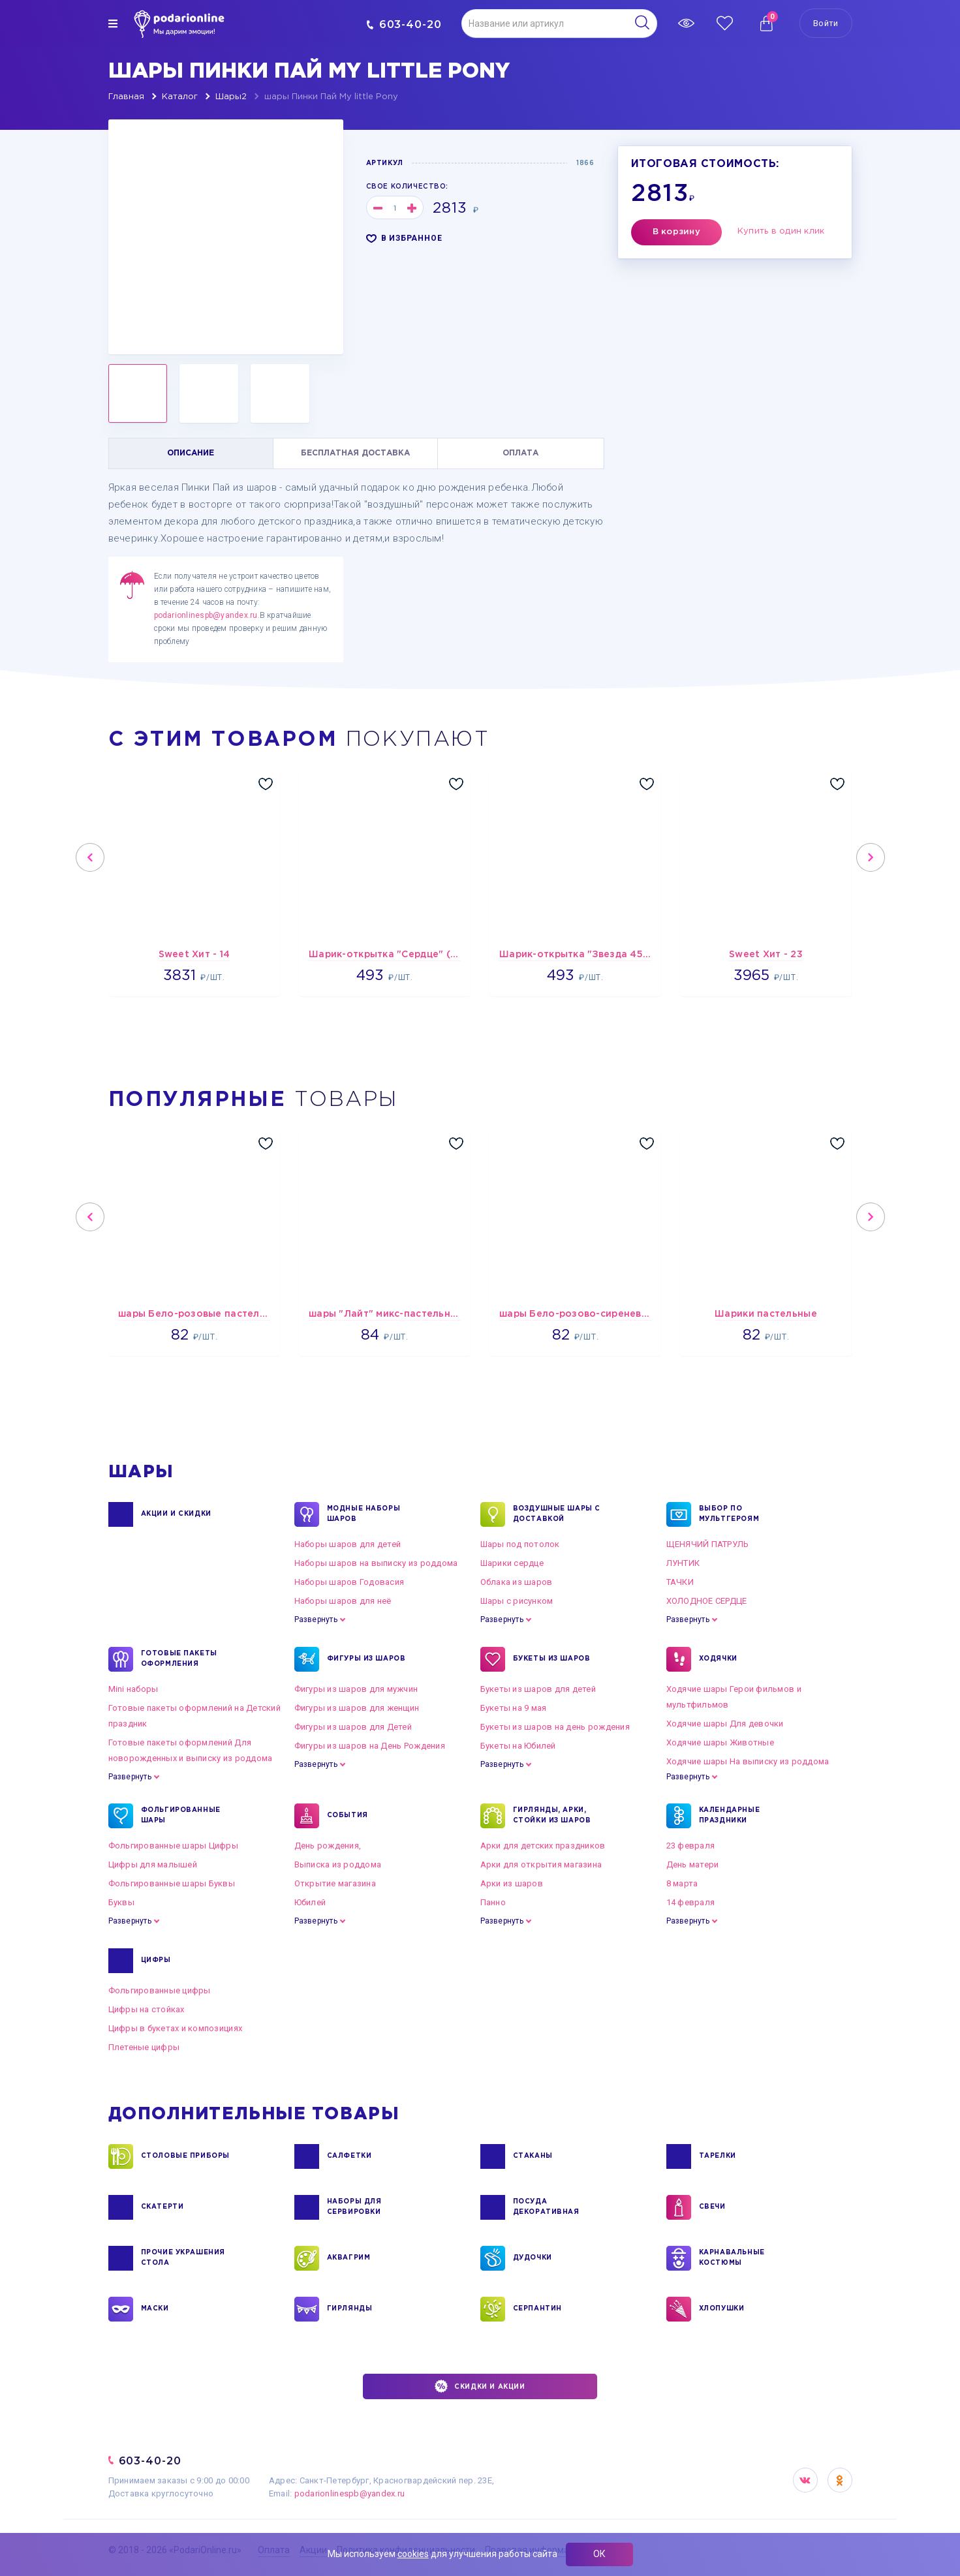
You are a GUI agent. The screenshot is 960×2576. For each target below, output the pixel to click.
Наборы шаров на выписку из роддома (376, 1563)
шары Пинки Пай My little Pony (331, 96)
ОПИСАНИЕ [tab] (190, 453)
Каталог (180, 96)
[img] (112, 23)
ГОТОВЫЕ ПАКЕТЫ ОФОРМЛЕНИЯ (179, 1659)
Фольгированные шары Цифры (173, 1845)
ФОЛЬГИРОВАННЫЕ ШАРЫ (181, 1815)
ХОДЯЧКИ (718, 1659)
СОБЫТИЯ (347, 1815)
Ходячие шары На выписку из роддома (747, 1761)
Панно (493, 1902)
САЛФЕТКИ (349, 2156)
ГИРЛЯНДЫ (350, 2309)
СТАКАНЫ (533, 2156)
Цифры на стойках (146, 2009)
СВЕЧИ (712, 2207)
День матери (692, 1864)
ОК (599, 2554)
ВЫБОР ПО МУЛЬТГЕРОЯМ (729, 1514)
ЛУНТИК (683, 1563)
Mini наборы (133, 1689)
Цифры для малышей (152, 1864)
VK (805, 2480)
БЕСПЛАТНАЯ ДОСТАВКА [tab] (355, 453)
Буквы (121, 1902)
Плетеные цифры (144, 2047)
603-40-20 (404, 24)
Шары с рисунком (516, 1601)
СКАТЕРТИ (162, 2207)
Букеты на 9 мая (513, 1708)
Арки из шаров (511, 1883)
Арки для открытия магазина (541, 1864)
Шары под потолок (520, 1544)
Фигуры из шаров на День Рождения (369, 1746)
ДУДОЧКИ (532, 2258)
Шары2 (231, 96)
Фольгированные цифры (159, 1990)
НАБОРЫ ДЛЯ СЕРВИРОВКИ (354, 2207)
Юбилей (310, 1902)
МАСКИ (155, 2309)
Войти (825, 23)
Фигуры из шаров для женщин (357, 1708)
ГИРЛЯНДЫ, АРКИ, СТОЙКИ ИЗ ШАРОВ (552, 1815)
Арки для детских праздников (543, 1845)
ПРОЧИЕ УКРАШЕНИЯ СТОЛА (183, 2258)
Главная (126, 96)
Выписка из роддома (338, 1864)
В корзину (676, 232)
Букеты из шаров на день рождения (555, 1727)
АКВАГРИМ (349, 2258)
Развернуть (315, 1619)
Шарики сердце (512, 1563)
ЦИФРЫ (156, 1960)
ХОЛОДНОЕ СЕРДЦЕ (706, 1601)
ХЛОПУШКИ (722, 2309)
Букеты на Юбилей (518, 1746)
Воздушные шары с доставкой (557, 1514)
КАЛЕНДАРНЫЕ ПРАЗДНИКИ (729, 1815)
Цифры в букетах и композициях (175, 2028)
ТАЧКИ (680, 1582)
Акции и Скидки (176, 1514)
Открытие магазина (335, 1883)
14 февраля (690, 1902)
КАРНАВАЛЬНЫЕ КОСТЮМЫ (732, 2258)
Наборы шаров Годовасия (349, 1582)
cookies (413, 2554)
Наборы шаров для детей (347, 1544)
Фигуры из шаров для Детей (353, 1727)
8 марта (682, 1883)
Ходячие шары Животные (720, 1742)
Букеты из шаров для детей (538, 1689)
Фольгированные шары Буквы (172, 1883)
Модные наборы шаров (364, 1514)
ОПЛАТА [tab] (520, 453)
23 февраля (690, 1845)
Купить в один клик (781, 231)
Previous (90, 857)
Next (870, 857)
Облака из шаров (516, 1582)
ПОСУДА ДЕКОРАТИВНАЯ (546, 2207)
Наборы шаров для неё (343, 1601)
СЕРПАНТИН (537, 2309)
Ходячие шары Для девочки (725, 1723)
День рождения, (328, 1845)
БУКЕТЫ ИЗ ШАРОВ (552, 1659)
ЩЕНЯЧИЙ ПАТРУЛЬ (707, 1544)
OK (840, 2480)
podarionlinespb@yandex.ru (206, 615)
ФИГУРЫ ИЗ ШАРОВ (366, 1659)
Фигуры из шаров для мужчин (356, 1689)
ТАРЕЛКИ (717, 2156)
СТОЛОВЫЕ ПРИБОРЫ (185, 2156)
